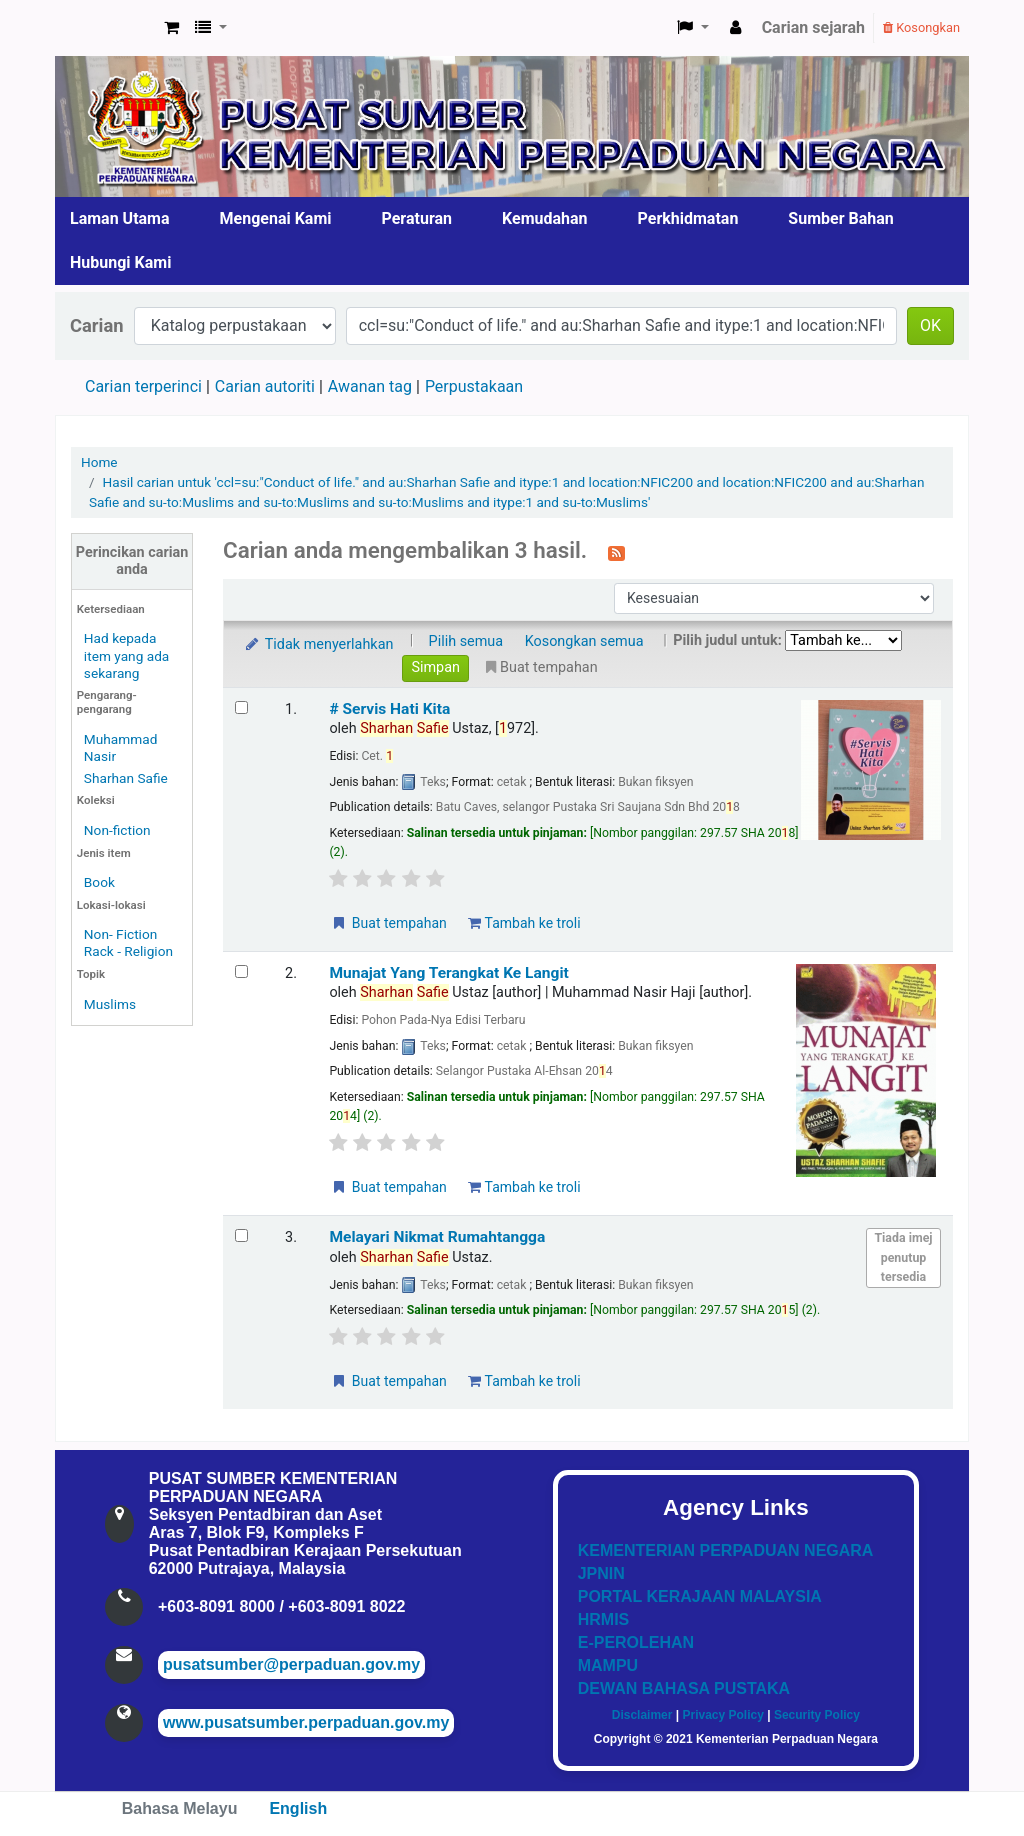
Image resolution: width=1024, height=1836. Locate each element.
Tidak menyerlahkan (318, 644)
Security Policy (817, 1715)
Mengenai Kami (276, 218)
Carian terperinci (143, 386)
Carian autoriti (265, 386)
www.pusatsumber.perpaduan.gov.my (306, 1722)
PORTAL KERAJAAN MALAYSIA (700, 1596)
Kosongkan (921, 27)
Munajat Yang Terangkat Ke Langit (448, 973)
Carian (97, 325)
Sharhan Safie (126, 778)
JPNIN (601, 1573)
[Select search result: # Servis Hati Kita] (241, 707)
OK (930, 325)
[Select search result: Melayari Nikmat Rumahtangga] (241, 1235)
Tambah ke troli (524, 923)
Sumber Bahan (840, 218)
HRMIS (604, 1619)
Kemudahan (545, 218)
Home (99, 462)
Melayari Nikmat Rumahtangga (437, 1237)
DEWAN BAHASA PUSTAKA (684, 1688)
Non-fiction (117, 830)
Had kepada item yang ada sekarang (126, 655)
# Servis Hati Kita (389, 709)
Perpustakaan (474, 386)
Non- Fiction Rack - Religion (128, 942)
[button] (171, 28)
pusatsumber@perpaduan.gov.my (291, 1664)
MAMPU (608, 1665)
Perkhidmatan (688, 218)
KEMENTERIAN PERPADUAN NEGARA (726, 1550)
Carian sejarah (813, 27)
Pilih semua (466, 641)
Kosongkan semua (584, 641)
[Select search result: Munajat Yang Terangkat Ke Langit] (241, 971)
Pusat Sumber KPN (106, 28)
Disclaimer (642, 1715)
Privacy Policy (722, 1715)
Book (99, 882)
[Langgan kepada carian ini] (616, 552)
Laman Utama (120, 218)
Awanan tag (370, 386)
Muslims (110, 1004)
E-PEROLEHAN (636, 1642)
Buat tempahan (388, 923)
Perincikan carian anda (132, 561)
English (298, 1808)
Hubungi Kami (120, 262)
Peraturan (417, 218)
